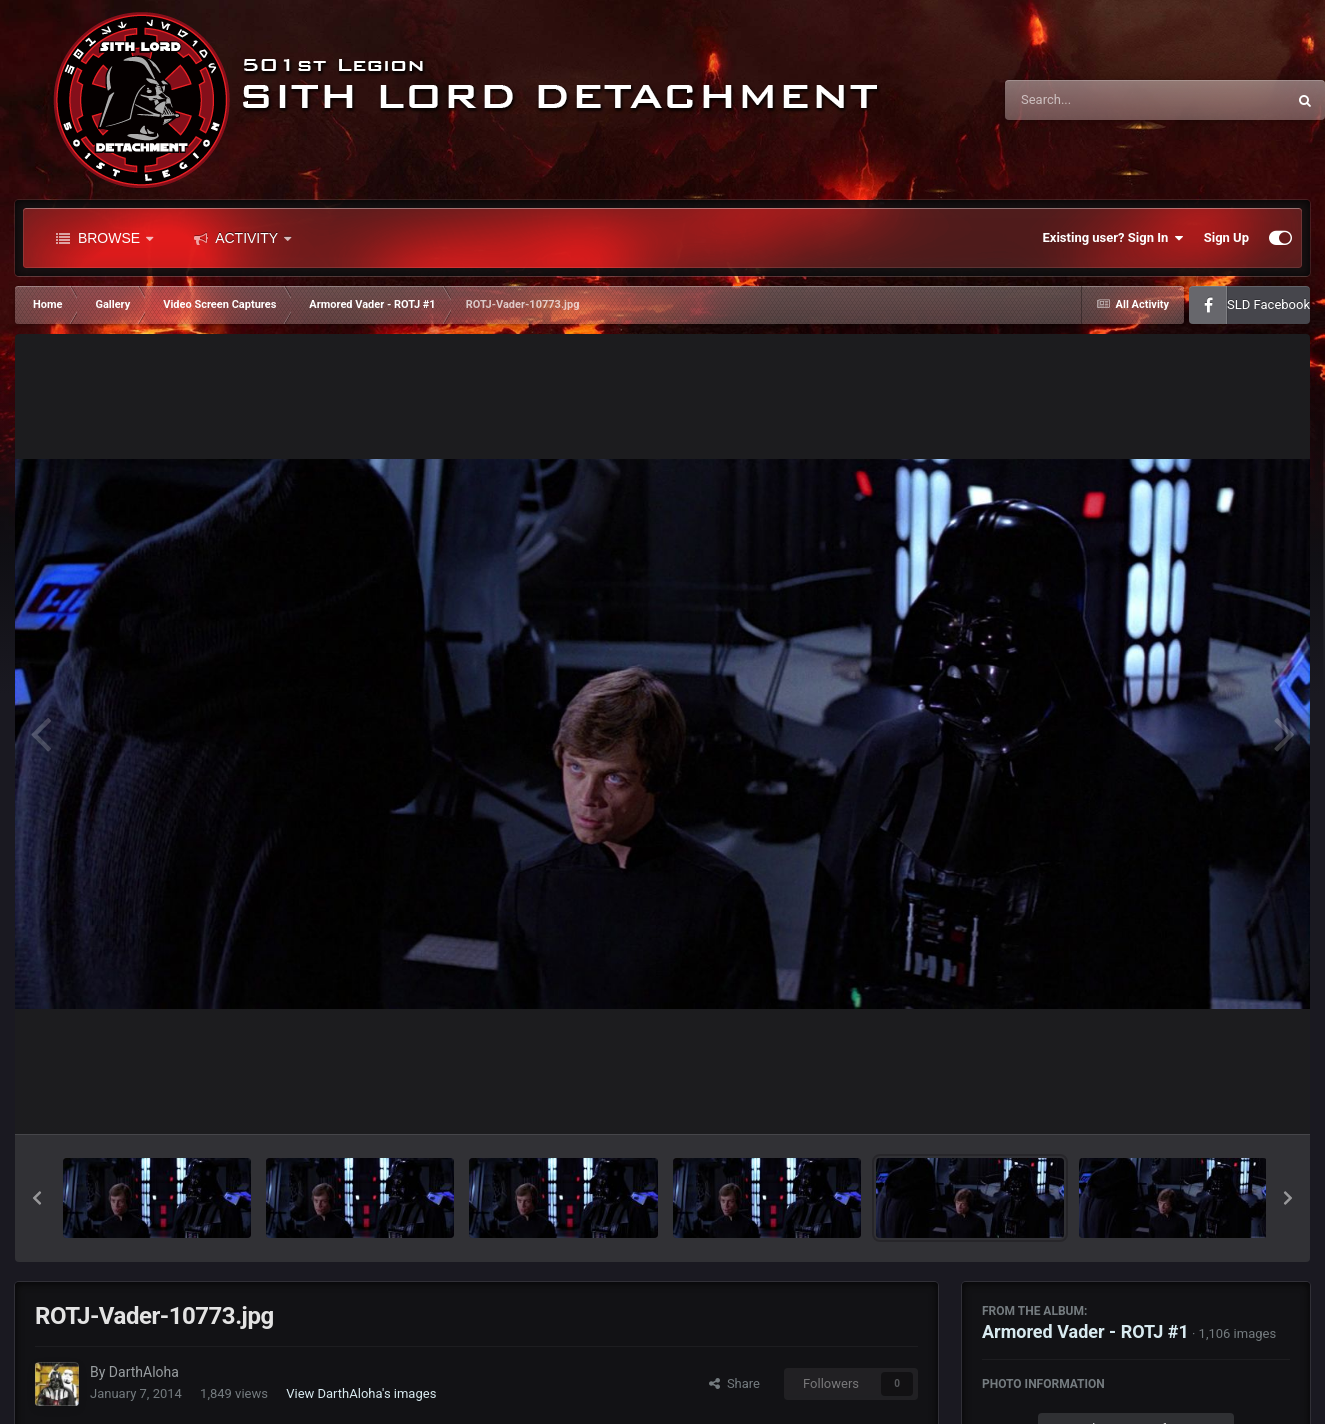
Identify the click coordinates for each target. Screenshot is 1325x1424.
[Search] (1095, 100)
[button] (37, 1198)
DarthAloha (144, 1372)
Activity (242, 238)
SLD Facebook (1268, 304)
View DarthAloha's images (361, 1393)
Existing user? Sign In (1113, 238)
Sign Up (1226, 237)
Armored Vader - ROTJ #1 (1085, 1331)
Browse (104, 238)
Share (734, 1383)
